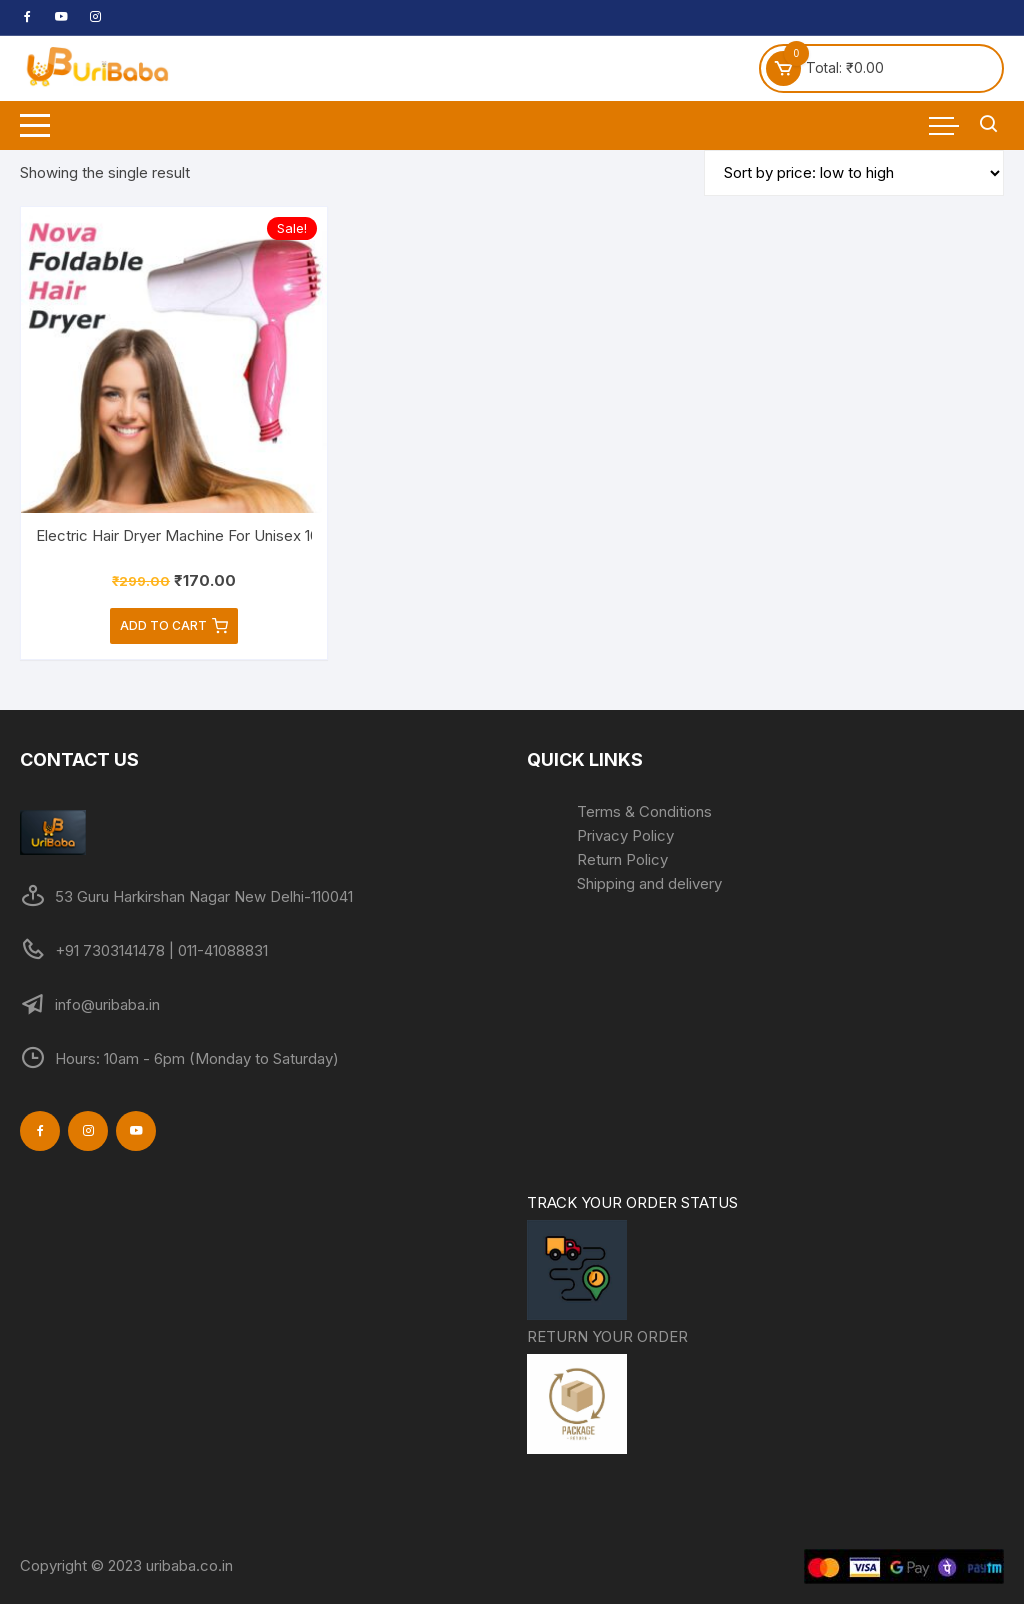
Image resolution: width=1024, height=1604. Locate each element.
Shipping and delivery (649, 883)
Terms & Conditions (644, 811)
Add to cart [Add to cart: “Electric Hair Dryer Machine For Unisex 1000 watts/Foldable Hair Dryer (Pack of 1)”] (174, 626)
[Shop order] (854, 173)
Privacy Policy (625, 835)
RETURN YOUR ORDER (607, 1393)
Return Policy (622, 859)
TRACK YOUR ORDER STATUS (632, 1259)
